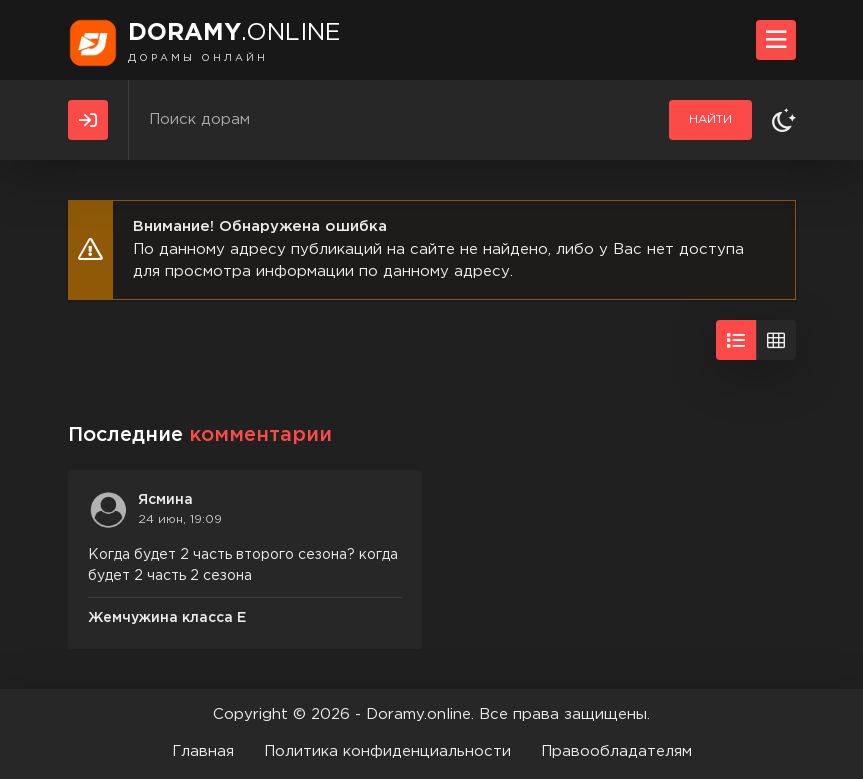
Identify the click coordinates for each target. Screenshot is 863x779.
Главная (203, 751)
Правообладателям (616, 751)
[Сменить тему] (784, 120)
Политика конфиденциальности (387, 751)
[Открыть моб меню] (776, 40)
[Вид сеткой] (776, 340)
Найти (710, 119)
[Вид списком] (736, 340)
